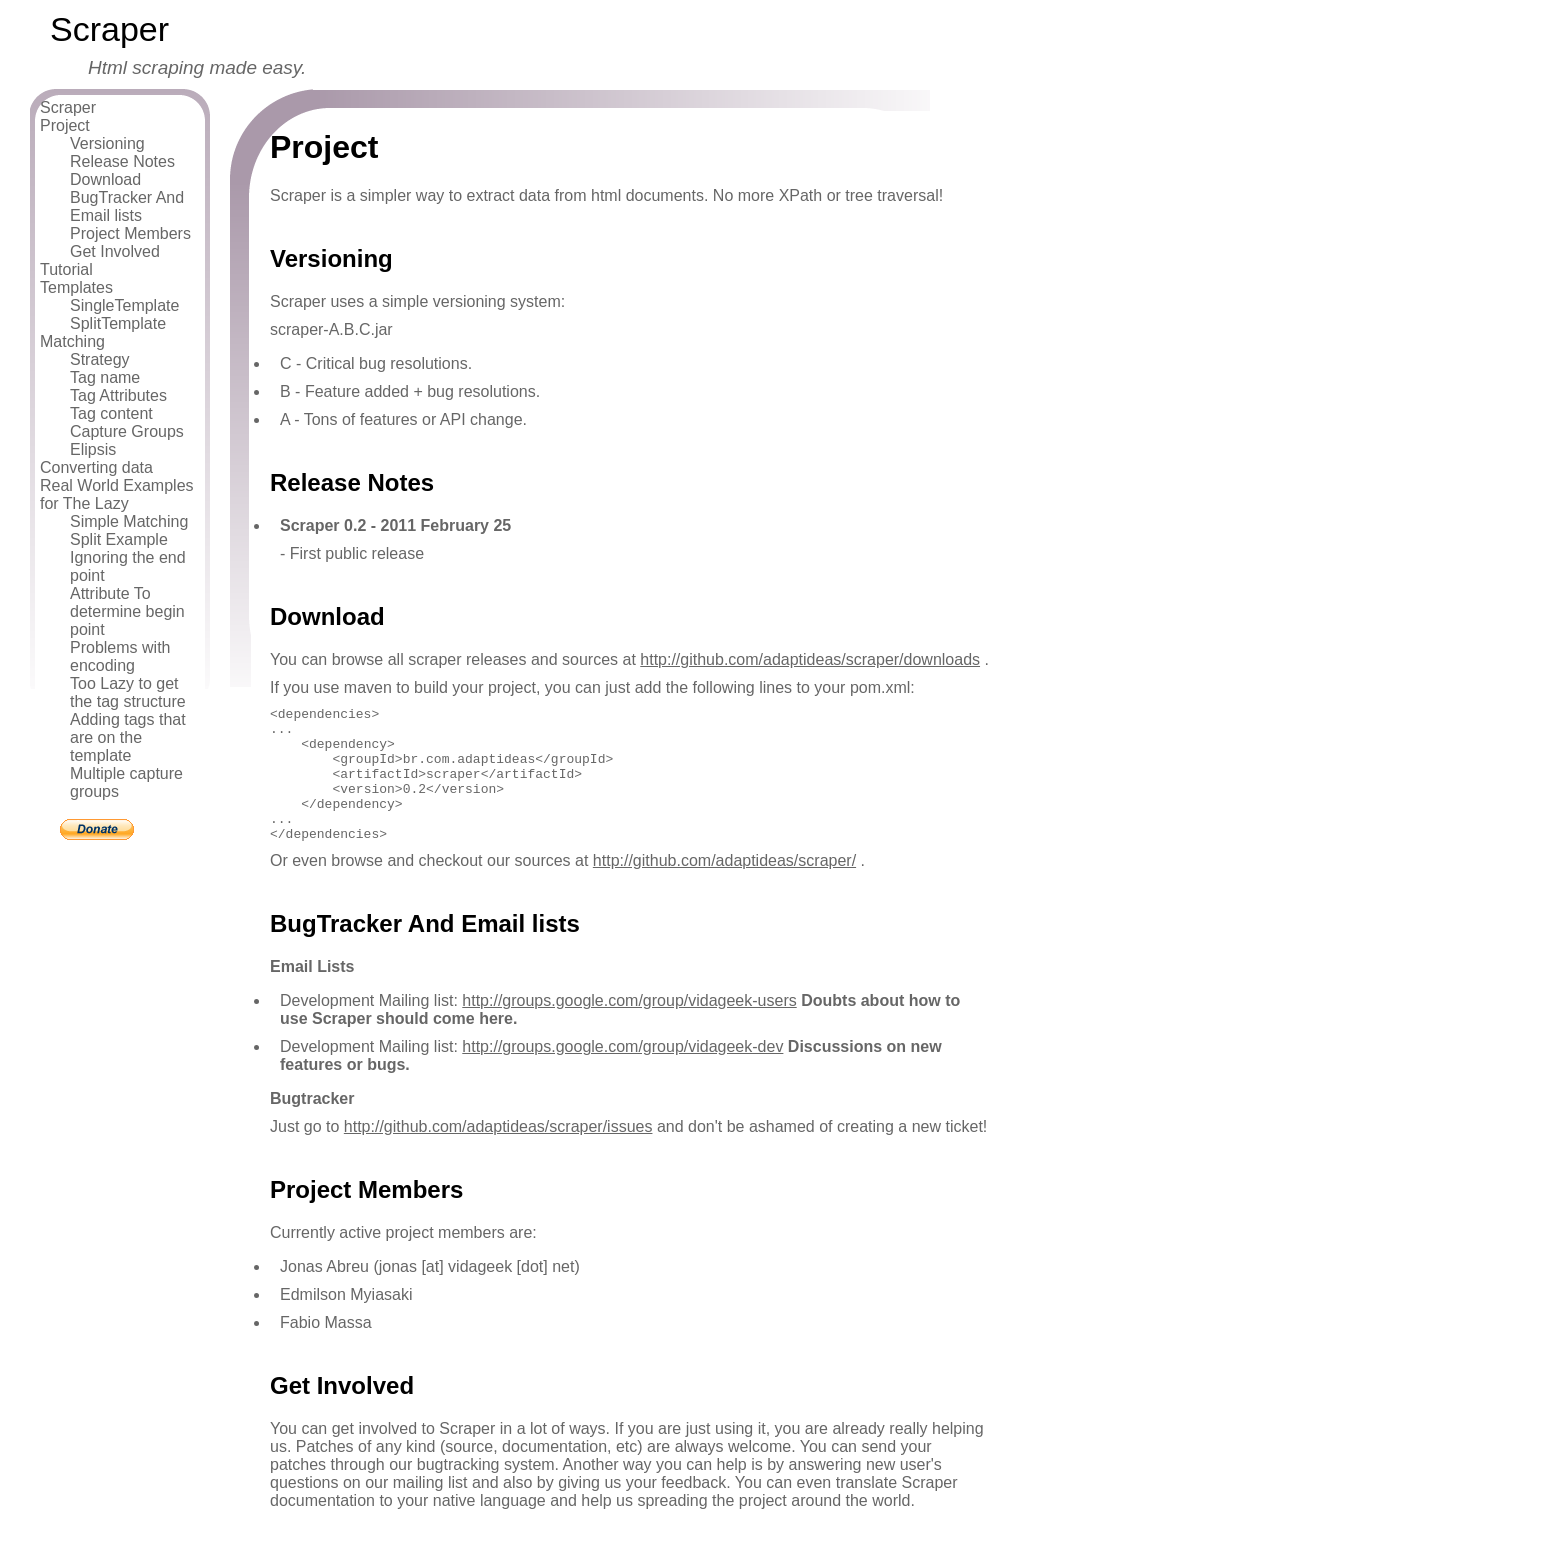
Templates (76, 287)
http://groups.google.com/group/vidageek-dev (622, 1073)
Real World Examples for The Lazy (117, 494)
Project (65, 125)
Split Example (119, 539)
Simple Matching (129, 521)
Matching (72, 341)
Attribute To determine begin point (127, 611)
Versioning (107, 143)
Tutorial (66, 269)
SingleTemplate (124, 305)
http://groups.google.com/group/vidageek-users (629, 1027)
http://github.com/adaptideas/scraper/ (724, 887)
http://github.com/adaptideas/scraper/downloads (810, 659)
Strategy (100, 359)
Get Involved (115, 251)
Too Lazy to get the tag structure (128, 692)
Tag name (105, 377)
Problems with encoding (120, 656)
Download (105, 179)
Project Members (130, 233)
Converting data (96, 467)
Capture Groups (127, 431)
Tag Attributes (118, 395)
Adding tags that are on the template (128, 737)
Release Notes (122, 161)
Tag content (111, 413)
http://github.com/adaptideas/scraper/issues (498, 1153)
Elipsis (93, 449)
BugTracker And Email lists (127, 206)
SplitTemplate (118, 323)
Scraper (68, 107)
